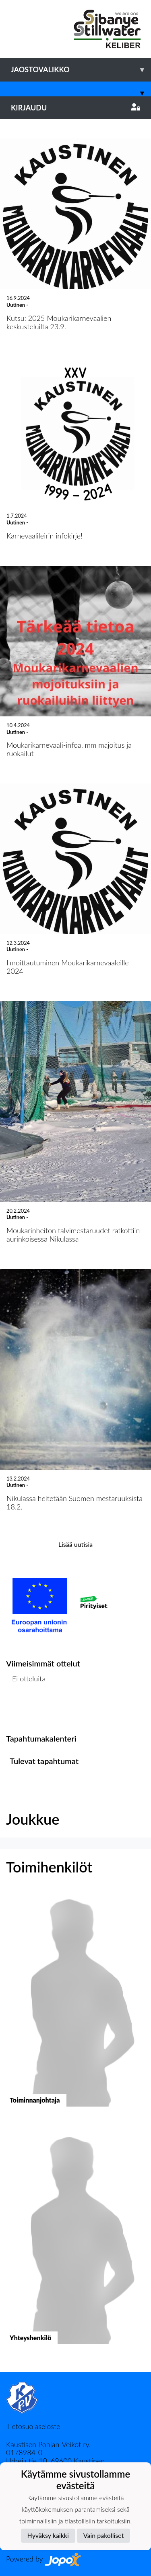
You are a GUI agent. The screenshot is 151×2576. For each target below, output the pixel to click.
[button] (75, 2006)
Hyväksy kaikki (48, 2535)
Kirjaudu (75, 107)
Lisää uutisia (75, 1544)
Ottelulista (26, 1709)
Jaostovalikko (81, 69)
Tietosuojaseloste (33, 2426)
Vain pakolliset (103, 2535)
